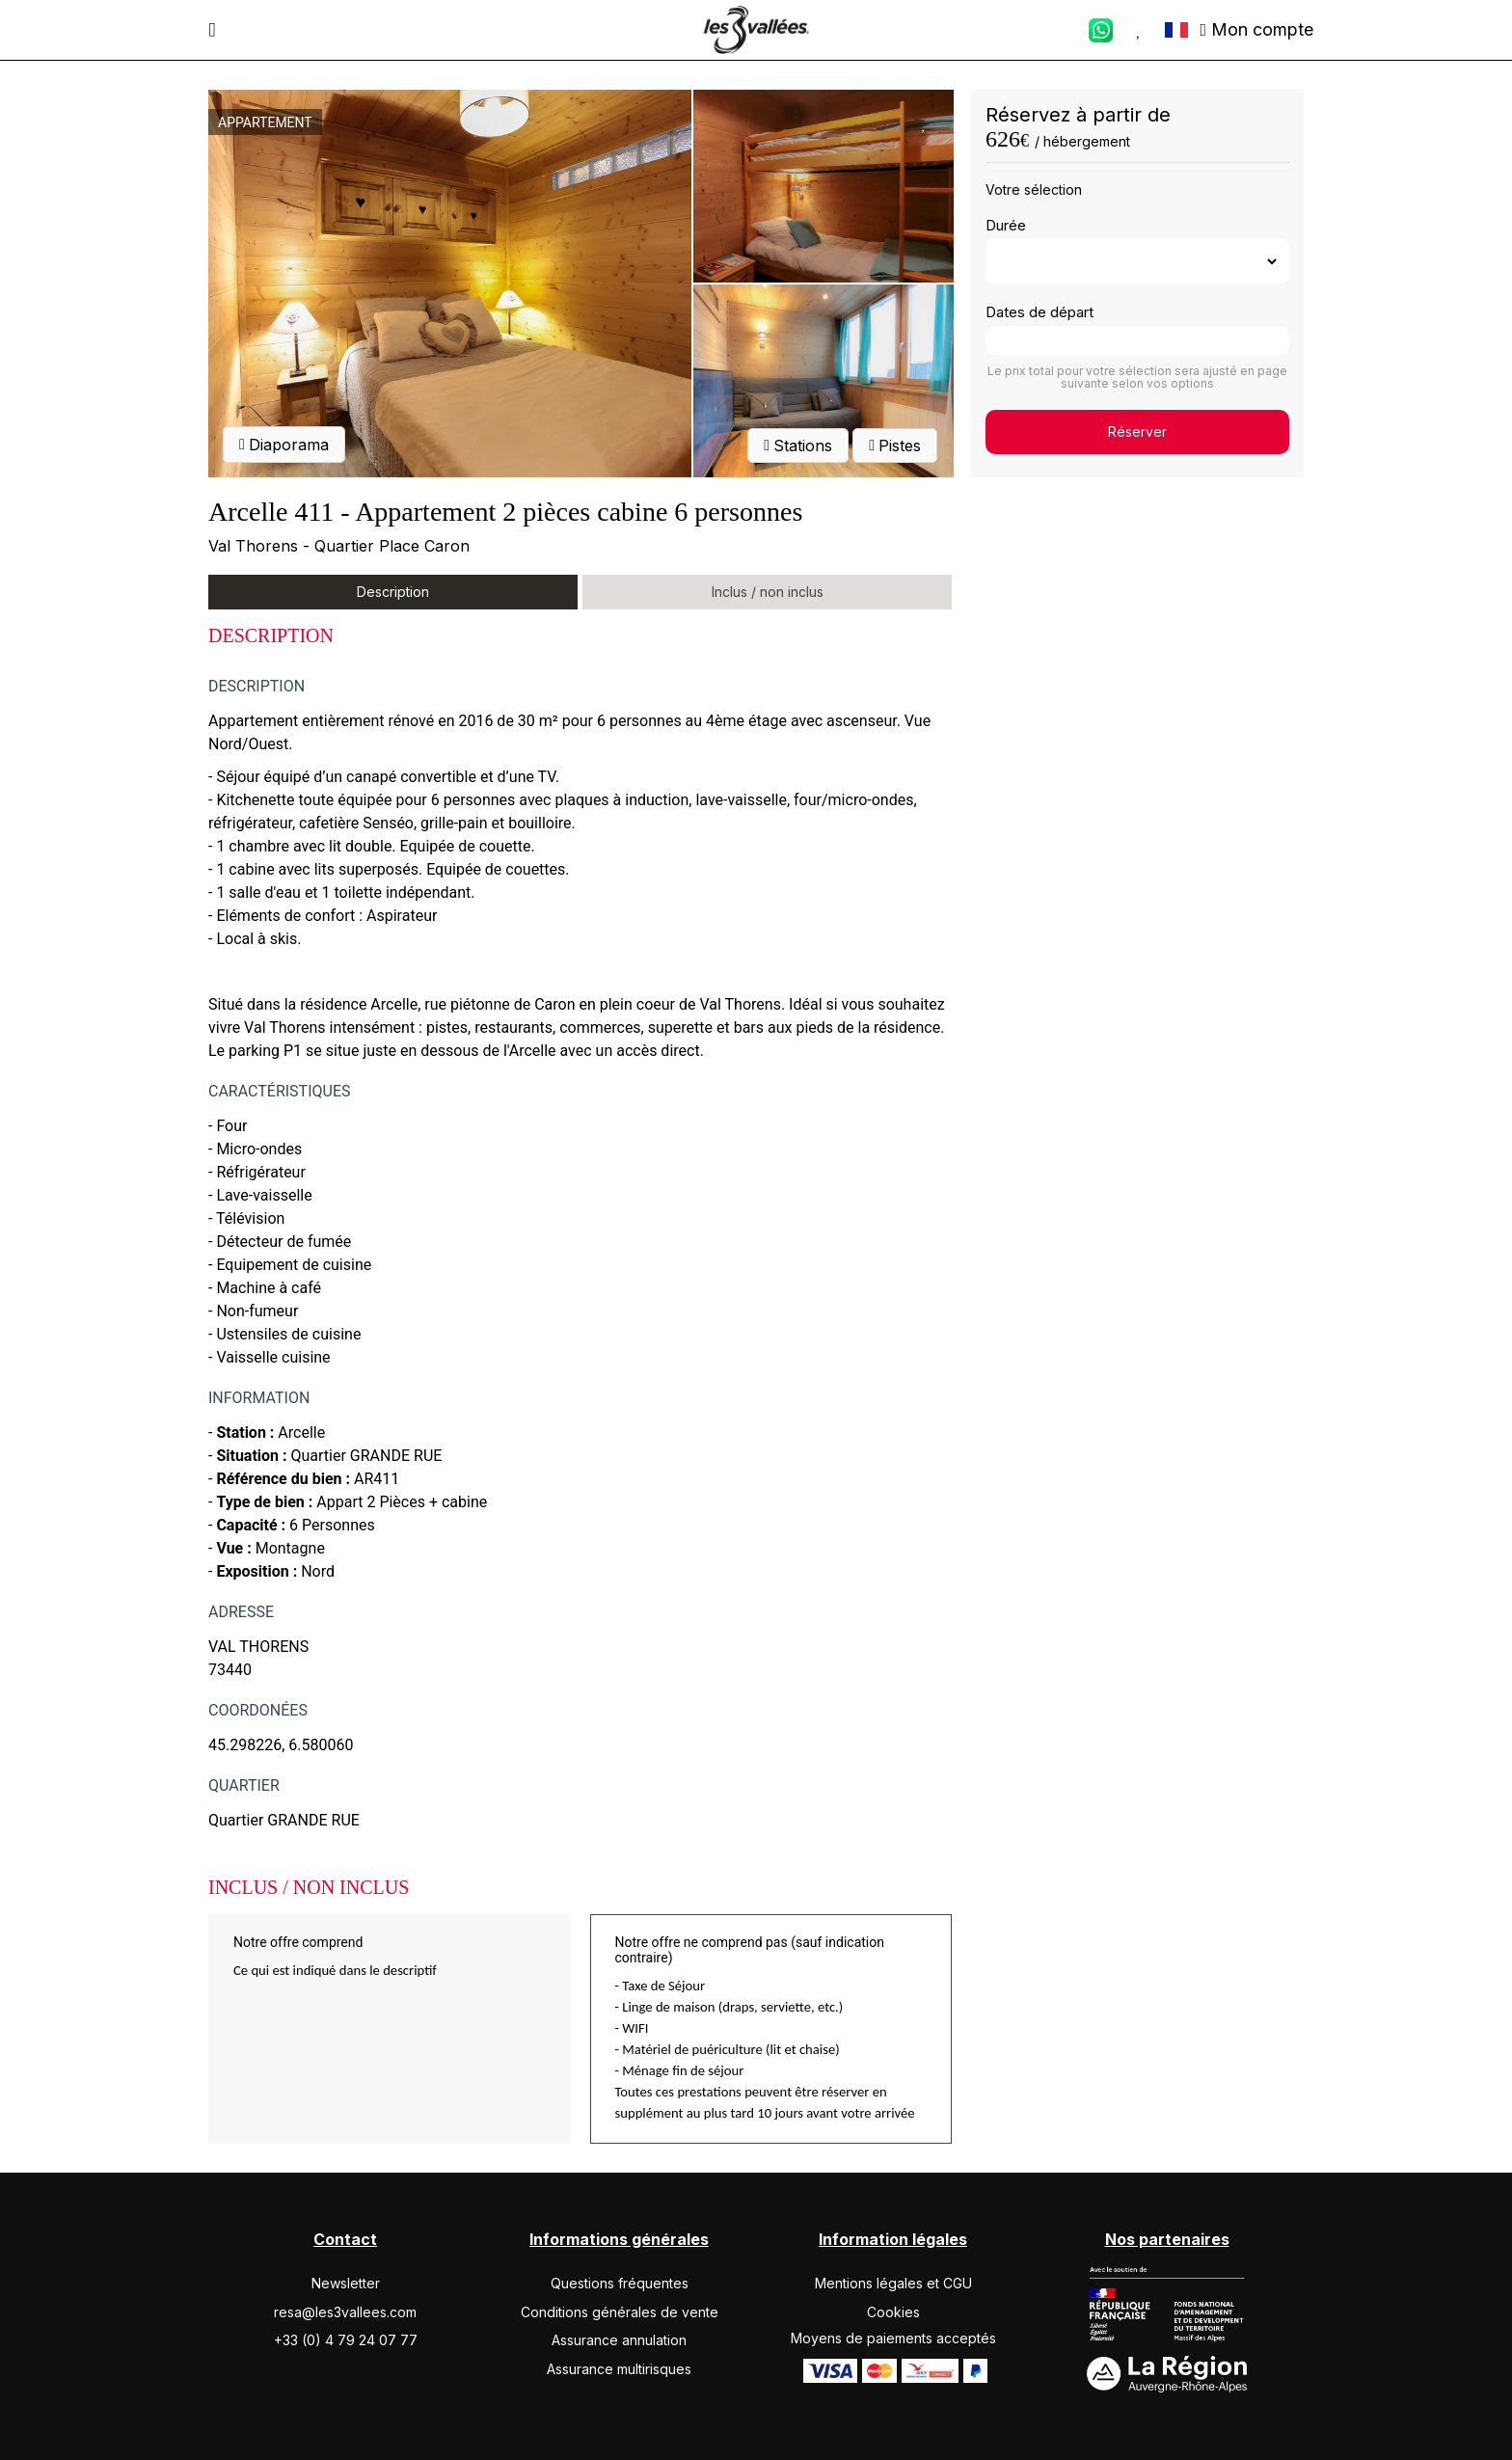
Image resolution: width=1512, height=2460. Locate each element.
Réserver (1137, 431)
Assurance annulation (619, 2340)
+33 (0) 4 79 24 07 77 (346, 2340)
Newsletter (345, 2283)
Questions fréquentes (619, 2283)
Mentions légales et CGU (893, 2283)
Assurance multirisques (619, 2369)
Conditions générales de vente (619, 2312)
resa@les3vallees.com (345, 2312)
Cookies (893, 2312)
